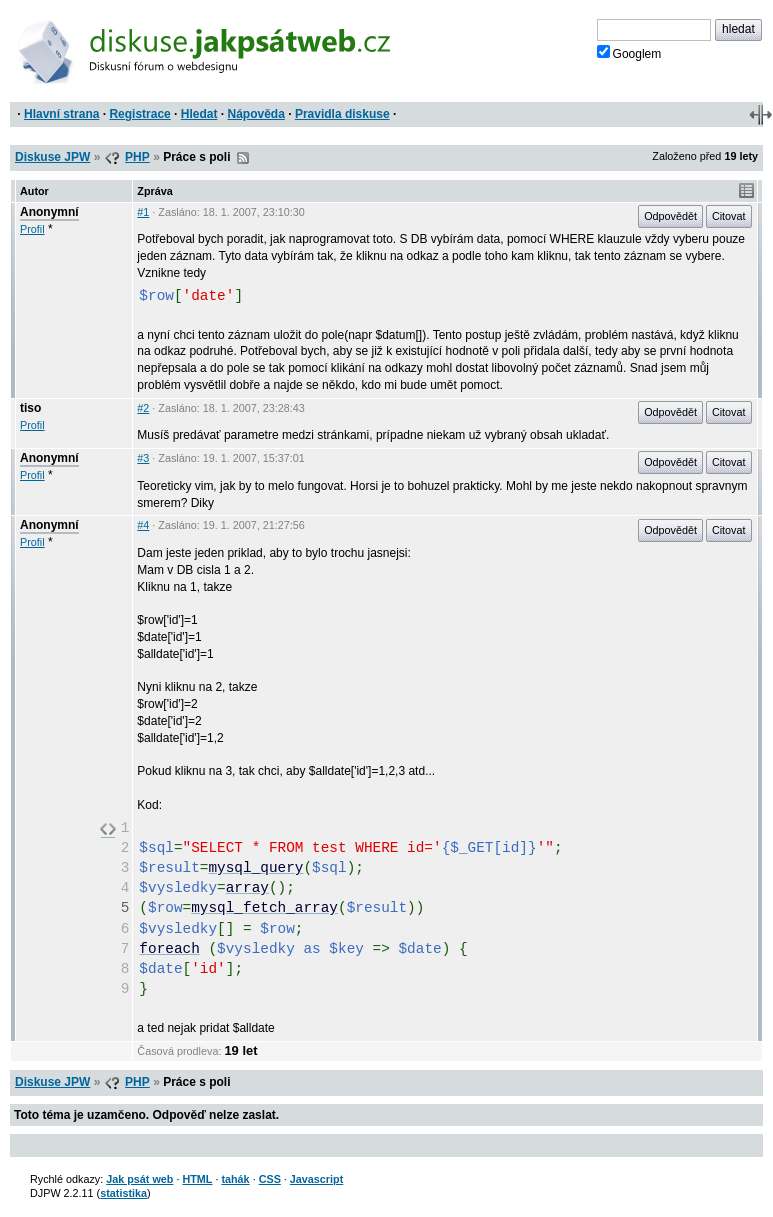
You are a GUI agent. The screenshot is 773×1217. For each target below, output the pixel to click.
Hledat (199, 114)
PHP (137, 157)
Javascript (316, 1179)
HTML (197, 1179)
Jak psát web (139, 1179)
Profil (32, 229)
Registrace (139, 114)
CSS (270, 1179)
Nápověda (256, 114)
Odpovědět (670, 216)
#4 (143, 525)
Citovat (729, 216)
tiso (30, 408)
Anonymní (49, 212)
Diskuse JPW (52, 157)
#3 (143, 458)
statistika (123, 1193)
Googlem (629, 53)
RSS (243, 158)
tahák (235, 1179)
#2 (143, 408)
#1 (143, 212)
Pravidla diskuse (342, 114)
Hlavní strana (61, 114)
